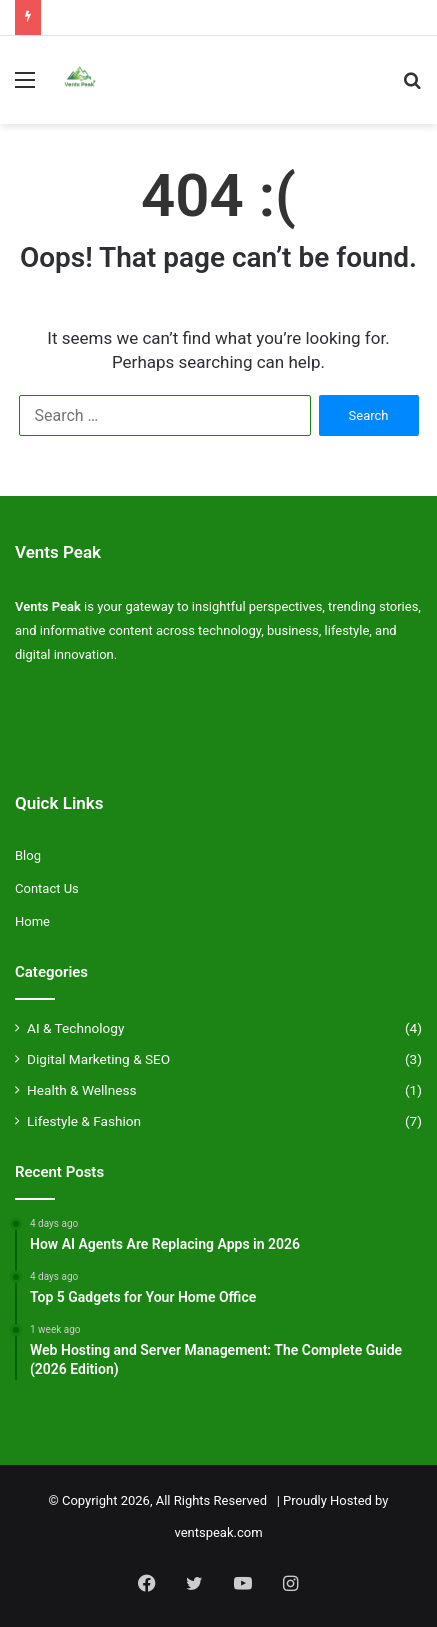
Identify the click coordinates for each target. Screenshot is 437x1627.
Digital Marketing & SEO (98, 1059)
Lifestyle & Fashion (84, 1121)
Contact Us (47, 888)
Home (32, 921)
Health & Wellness (82, 1090)
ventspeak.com (218, 1532)
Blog (28, 855)
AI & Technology (75, 1028)
